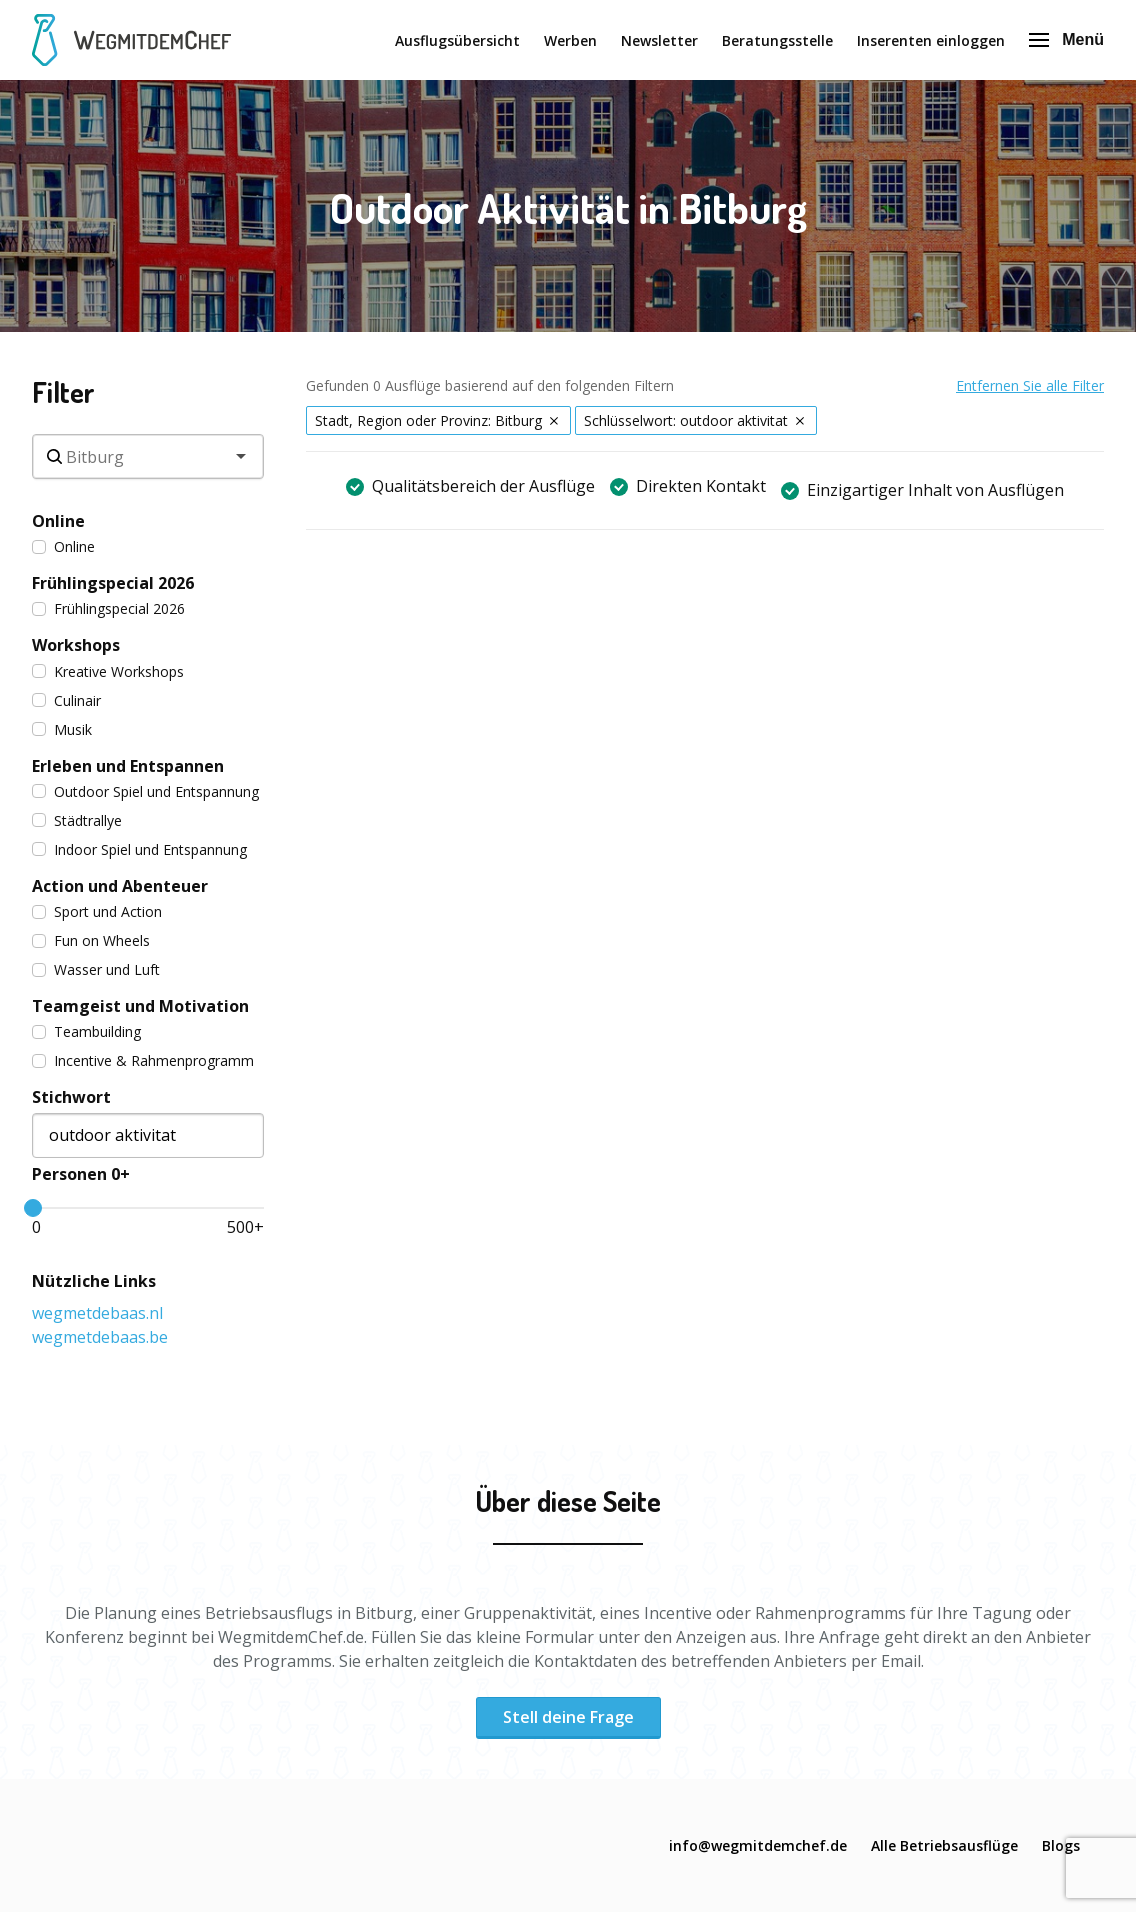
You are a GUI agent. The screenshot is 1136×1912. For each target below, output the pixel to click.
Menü (1066, 39)
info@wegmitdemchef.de (758, 1845)
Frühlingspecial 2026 (108, 608)
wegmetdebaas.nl (97, 1313)
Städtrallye (77, 820)
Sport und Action (97, 911)
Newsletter (659, 40)
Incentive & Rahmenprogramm (143, 1060)
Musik (62, 729)
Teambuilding (86, 1031)
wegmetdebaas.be (100, 1337)
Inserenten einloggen (931, 40)
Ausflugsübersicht (457, 40)
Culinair (66, 700)
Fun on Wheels (91, 940)
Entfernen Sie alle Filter (1030, 385)
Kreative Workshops (108, 671)
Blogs (1061, 1845)
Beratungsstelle (777, 40)
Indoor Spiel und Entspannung (139, 849)
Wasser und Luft (96, 969)
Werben (570, 40)
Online (63, 546)
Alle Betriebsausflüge (944, 1845)
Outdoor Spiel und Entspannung (145, 791)
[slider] (33, 1208)
